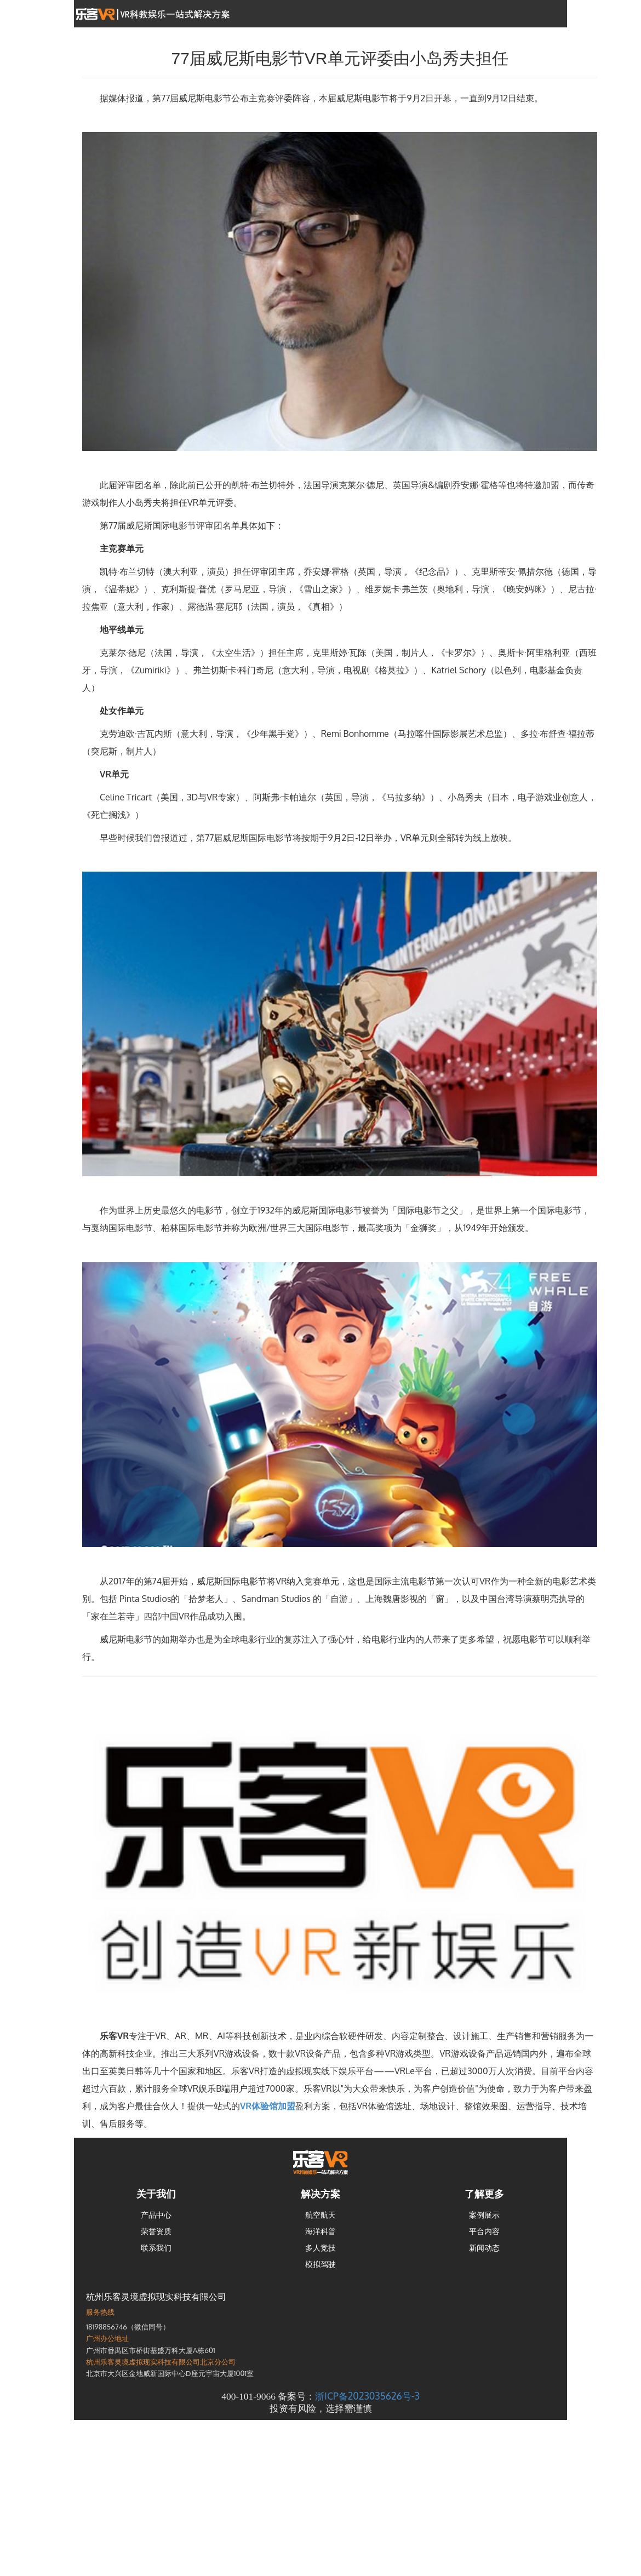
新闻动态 (484, 2247)
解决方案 (320, 2194)
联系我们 (156, 2247)
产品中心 (156, 2214)
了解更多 (484, 2194)
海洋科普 (320, 2231)
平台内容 (484, 2231)
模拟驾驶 (320, 2264)
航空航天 (320, 2214)
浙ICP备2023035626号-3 (367, 2396)
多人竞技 (320, 2247)
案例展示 (484, 2214)
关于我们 (156, 2194)
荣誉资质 (156, 2231)
